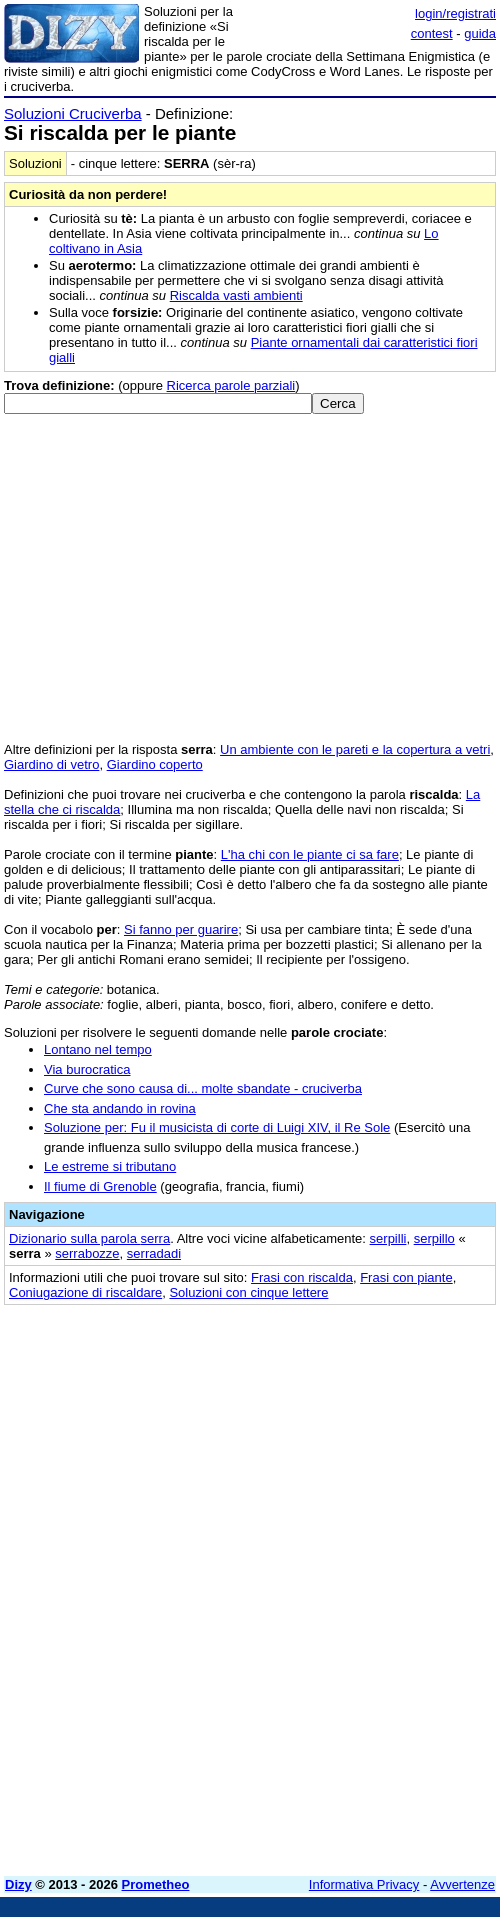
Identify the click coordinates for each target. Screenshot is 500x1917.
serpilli (388, 1238)
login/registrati (455, 13)
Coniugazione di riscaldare (85, 1292)
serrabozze (87, 1253)
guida (480, 33)
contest (432, 33)
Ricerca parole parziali (231, 385)
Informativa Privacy (364, 1884)
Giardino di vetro (51, 764)
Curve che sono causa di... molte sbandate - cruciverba (203, 1088)
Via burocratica (87, 1069)
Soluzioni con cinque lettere (248, 1292)
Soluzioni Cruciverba (73, 113)
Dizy (18, 1884)
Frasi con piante (406, 1277)
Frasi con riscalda (302, 1277)
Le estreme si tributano (110, 1166)
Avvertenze (462, 1884)
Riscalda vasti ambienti (236, 295)
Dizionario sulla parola (89, 1238)
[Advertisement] (250, 1721)
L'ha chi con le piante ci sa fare (310, 854)
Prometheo (156, 1884)
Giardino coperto (155, 764)
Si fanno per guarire (181, 929)
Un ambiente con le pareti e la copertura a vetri (355, 749)
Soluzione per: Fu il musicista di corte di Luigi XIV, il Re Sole (217, 1127)
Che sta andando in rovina (120, 1108)
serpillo (434, 1238)
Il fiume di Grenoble (100, 1186)
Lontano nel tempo (98, 1049)
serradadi (154, 1253)
